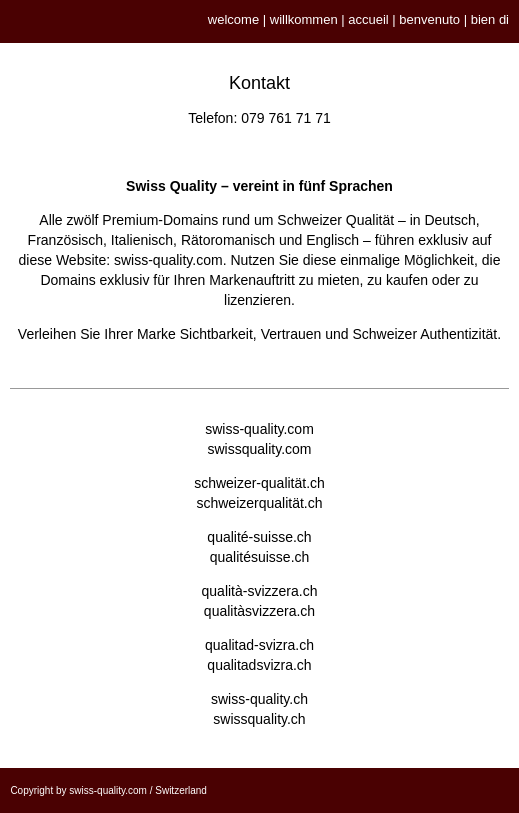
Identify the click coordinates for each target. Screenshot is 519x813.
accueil (368, 19)
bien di (490, 19)
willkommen (304, 19)
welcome (233, 19)
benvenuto (429, 19)
